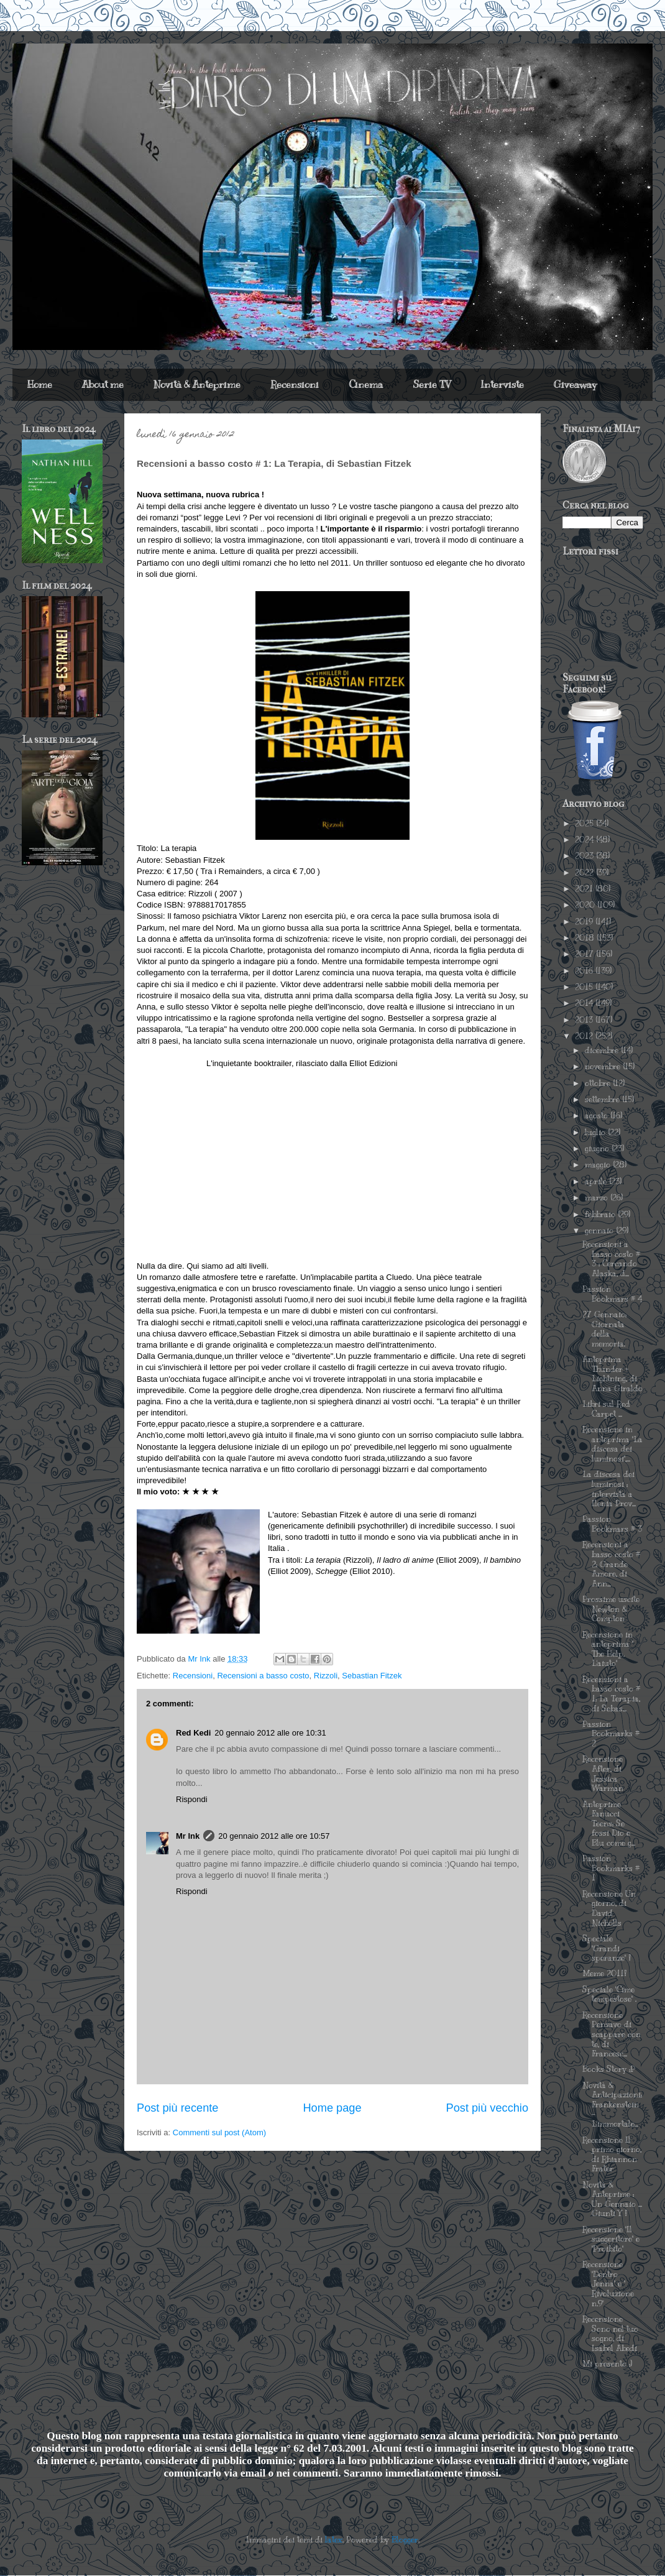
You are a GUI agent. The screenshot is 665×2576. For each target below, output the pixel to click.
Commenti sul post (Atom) (219, 2132)
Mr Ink (188, 1836)
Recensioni (294, 385)
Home (39, 385)
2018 (586, 938)
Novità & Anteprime (197, 385)
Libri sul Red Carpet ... (606, 1409)
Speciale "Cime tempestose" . (609, 1995)
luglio (596, 1133)
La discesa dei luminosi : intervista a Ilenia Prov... (609, 1489)
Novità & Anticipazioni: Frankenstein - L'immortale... (612, 2105)
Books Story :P (608, 2069)
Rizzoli (325, 1675)
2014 (585, 1003)
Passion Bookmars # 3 (612, 1524)
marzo (597, 1198)
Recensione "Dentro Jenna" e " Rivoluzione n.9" (608, 2284)
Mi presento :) (607, 2364)
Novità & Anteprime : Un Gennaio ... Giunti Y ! (612, 2199)
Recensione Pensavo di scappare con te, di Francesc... (611, 2034)
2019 (585, 922)
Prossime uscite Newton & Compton (611, 1609)
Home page (332, 2108)
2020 (586, 905)
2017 (585, 954)
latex (333, 2540)
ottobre (599, 1083)
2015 (585, 987)
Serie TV (432, 385)
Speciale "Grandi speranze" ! (606, 1948)
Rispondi (192, 1799)
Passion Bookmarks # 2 (611, 1734)
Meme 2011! (604, 1974)
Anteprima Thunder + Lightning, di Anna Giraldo (612, 1374)
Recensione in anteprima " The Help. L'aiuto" (607, 1649)
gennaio (600, 1231)
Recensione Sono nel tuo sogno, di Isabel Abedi (610, 2333)
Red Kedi (193, 1732)
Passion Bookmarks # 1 (611, 1868)
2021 (585, 889)
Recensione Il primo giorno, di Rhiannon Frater (611, 2154)
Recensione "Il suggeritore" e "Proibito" (611, 2239)
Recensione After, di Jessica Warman (602, 1773)
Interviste (502, 385)
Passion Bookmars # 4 (612, 1294)
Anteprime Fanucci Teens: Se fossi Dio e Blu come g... (608, 1824)
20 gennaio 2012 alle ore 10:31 (270, 1732)
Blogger (405, 2540)
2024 (585, 840)
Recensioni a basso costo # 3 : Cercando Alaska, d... (611, 1259)
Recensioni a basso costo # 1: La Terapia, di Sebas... (611, 1694)
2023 (585, 856)
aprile (597, 1182)
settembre (603, 1100)
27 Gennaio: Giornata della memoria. (604, 1329)
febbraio (601, 1215)
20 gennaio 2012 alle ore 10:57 (273, 1836)
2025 (585, 824)
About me (103, 385)
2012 (585, 1036)
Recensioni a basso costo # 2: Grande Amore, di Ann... (611, 1564)
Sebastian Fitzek (371, 1675)
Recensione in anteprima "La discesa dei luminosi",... (612, 1444)
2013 (585, 1020)
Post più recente (177, 2108)
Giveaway (575, 385)
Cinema (366, 385)
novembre (604, 1067)
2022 (585, 873)
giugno (598, 1149)
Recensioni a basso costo (263, 1675)
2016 (585, 971)
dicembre (603, 1051)
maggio (599, 1165)
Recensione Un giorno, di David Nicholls (609, 1908)
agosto (597, 1116)
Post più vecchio (487, 2108)
